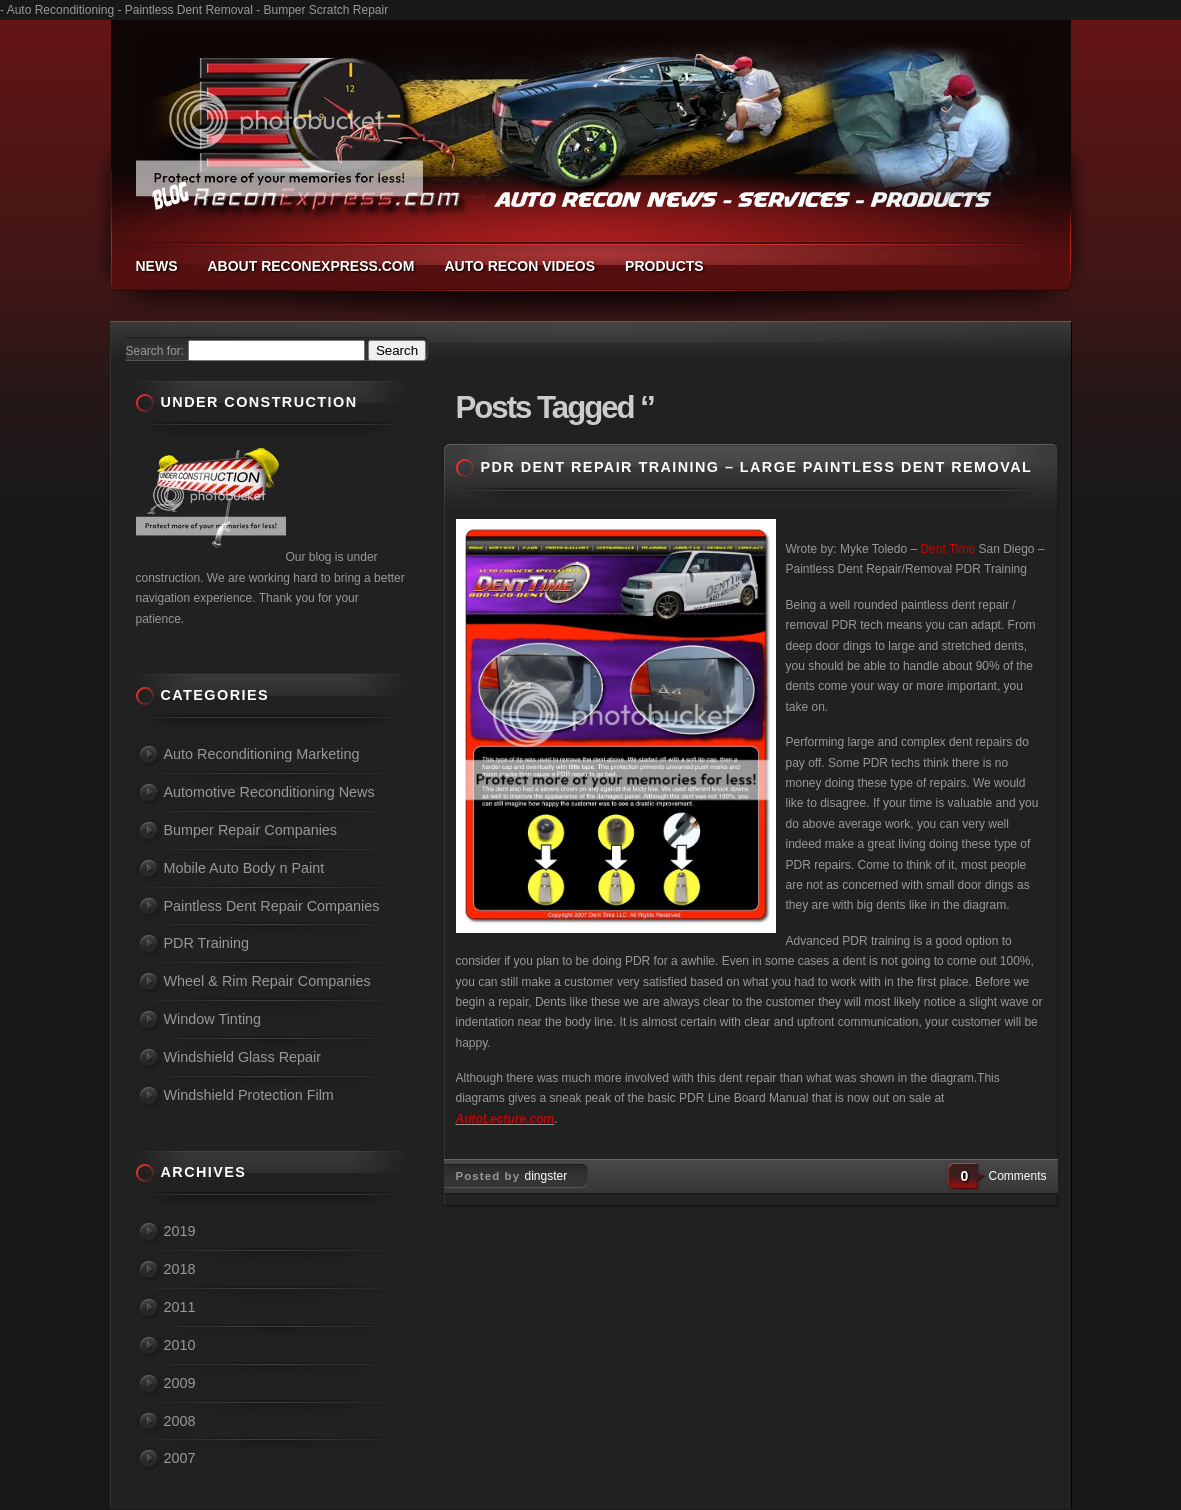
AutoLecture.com (505, 1119)
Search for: (155, 351)
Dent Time (947, 549)
